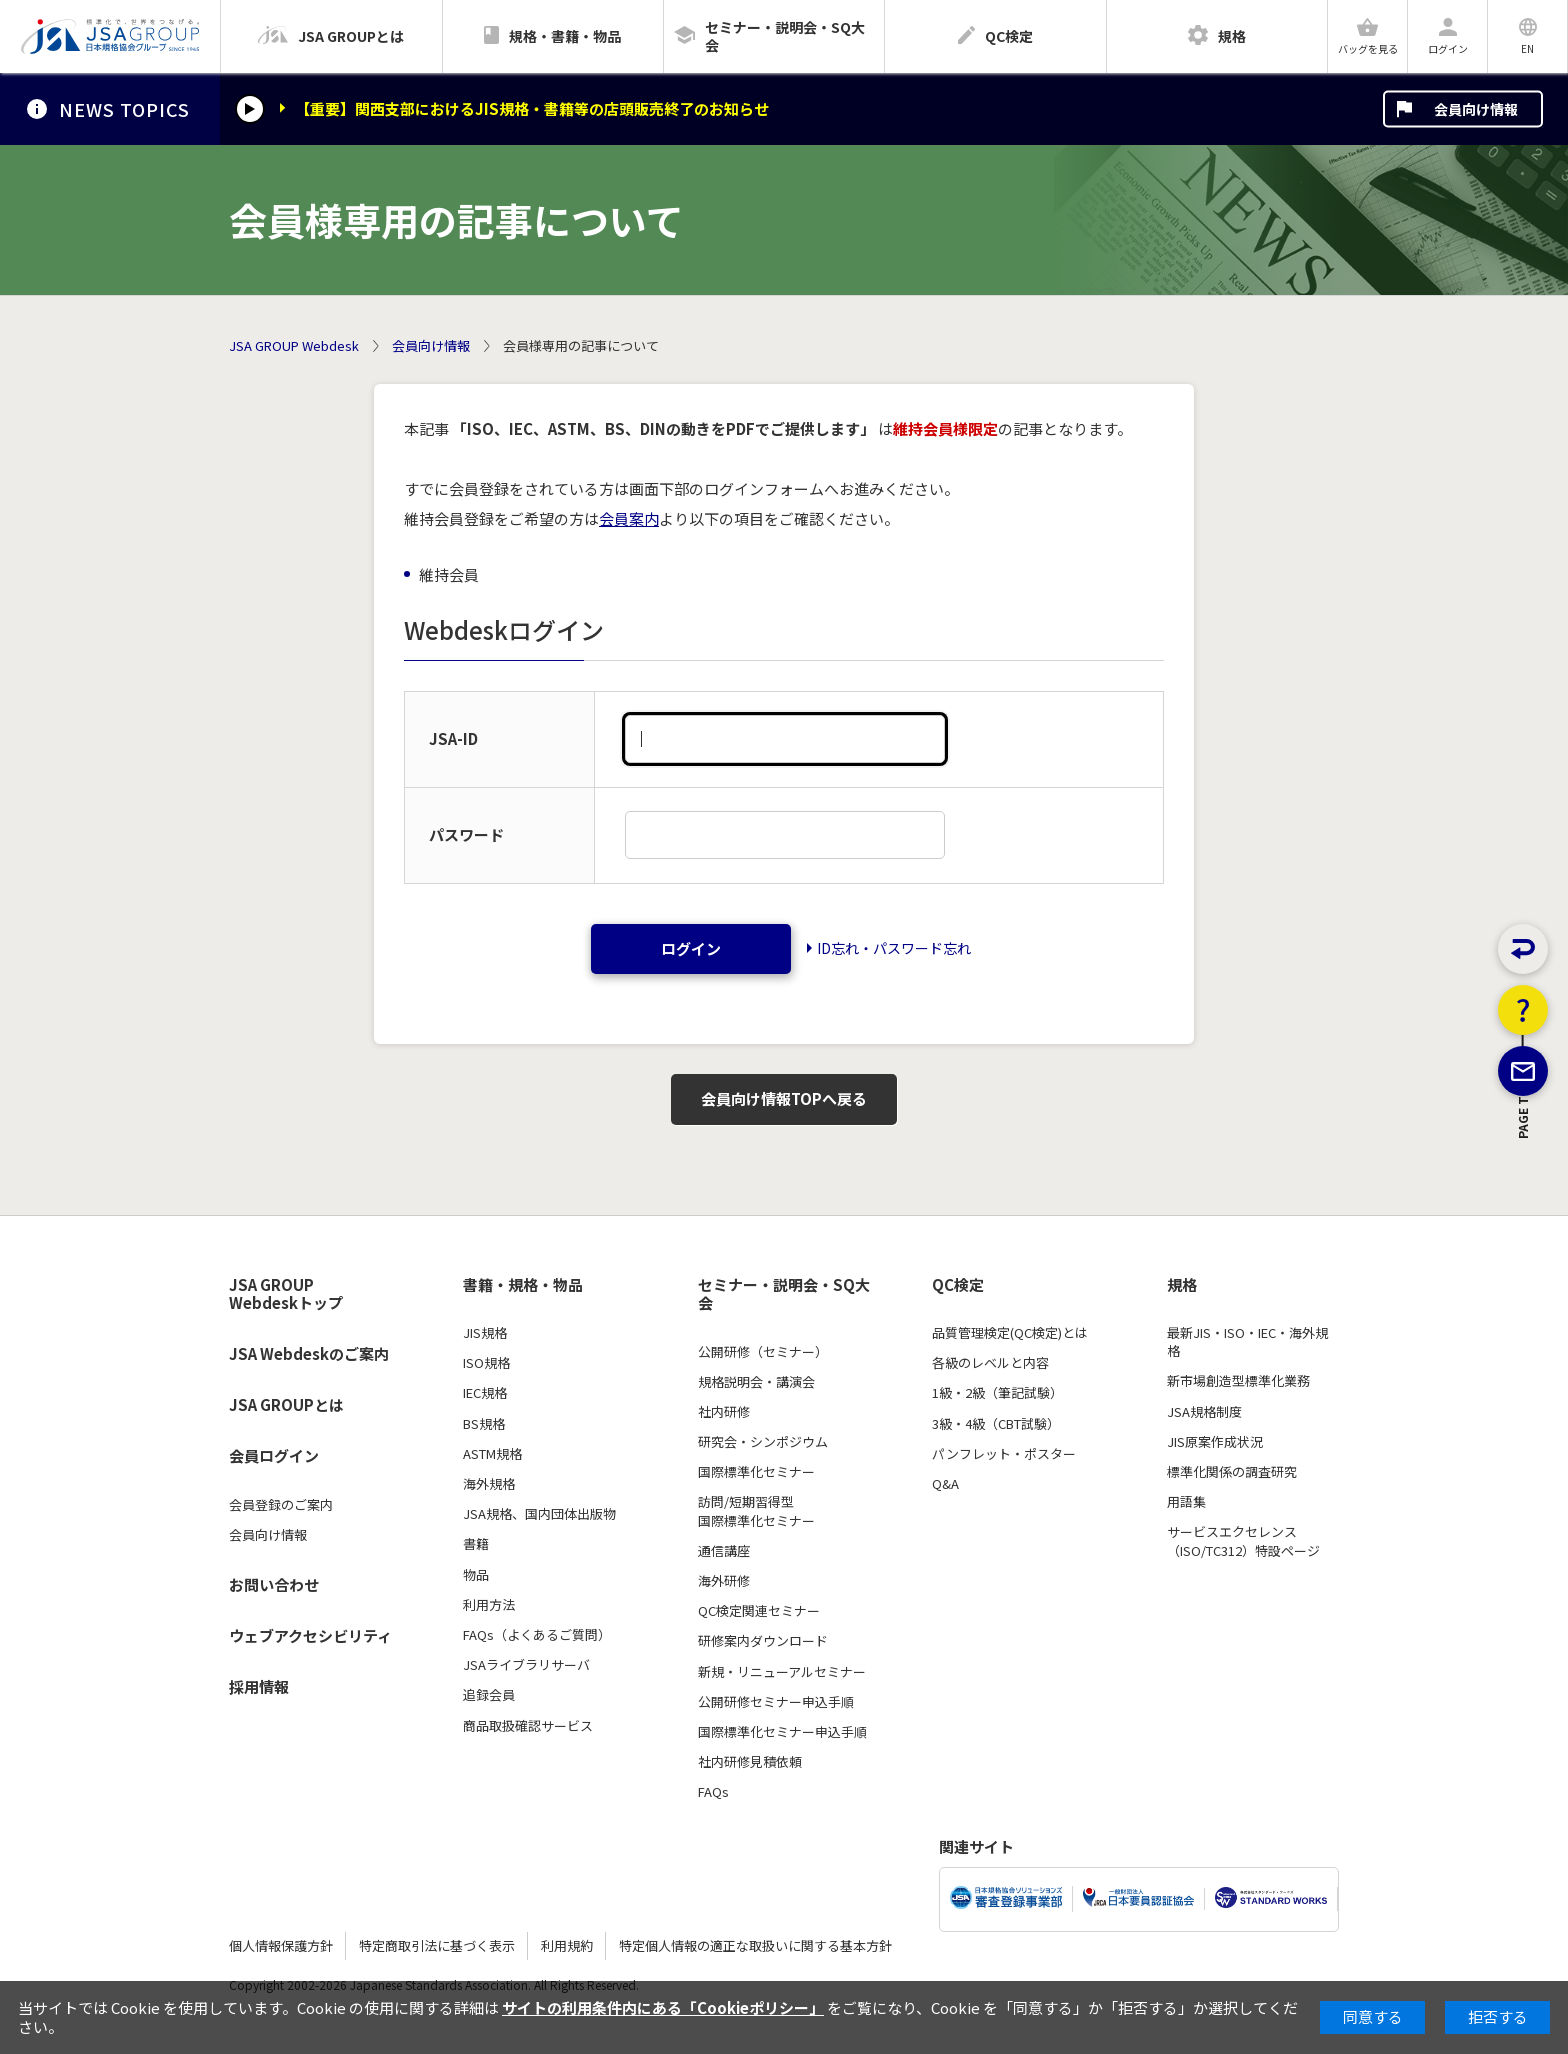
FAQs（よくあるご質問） (537, 1635)
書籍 (476, 1544)
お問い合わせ (274, 1584)
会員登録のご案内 (281, 1505)
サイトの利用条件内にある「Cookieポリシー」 (663, 2007)
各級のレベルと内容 (990, 1363)
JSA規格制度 (1204, 1412)
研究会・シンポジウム (763, 1442)
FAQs (713, 1792)
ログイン (691, 948)
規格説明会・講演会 (756, 1382)
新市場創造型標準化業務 (1238, 1381)
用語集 (1186, 1502)
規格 (1182, 1285)
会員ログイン (274, 1455)
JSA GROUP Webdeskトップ (286, 1294)
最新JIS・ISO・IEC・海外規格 (1247, 1342)
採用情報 (259, 1686)
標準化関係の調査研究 (1232, 1472)
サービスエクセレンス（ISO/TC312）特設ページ (1243, 1541)
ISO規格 (486, 1363)
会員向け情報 (1476, 109)
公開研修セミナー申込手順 (776, 1702)
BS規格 (484, 1424)
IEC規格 (485, 1393)
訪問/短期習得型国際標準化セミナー (756, 1511)
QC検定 (958, 1285)
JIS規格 (485, 1333)
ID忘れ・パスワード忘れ (894, 948)
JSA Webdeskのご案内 (309, 1353)
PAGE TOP (1523, 1224)
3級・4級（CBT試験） (996, 1424)
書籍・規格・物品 (523, 1285)
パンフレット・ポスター (1004, 1454)
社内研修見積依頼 (750, 1762)
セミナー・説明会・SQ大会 (784, 1294)
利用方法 (489, 1605)
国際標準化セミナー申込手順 (782, 1732)
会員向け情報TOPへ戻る (784, 1098)
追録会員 (489, 1695)
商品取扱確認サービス (528, 1726)
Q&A (945, 1484)
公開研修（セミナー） (763, 1352)
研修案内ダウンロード (763, 1641)
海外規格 (489, 1484)
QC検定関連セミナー (759, 1611)
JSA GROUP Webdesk (294, 346)
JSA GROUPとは (286, 1404)
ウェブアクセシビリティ (310, 1635)
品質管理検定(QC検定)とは (1010, 1333)
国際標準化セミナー (756, 1472)
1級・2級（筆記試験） (997, 1393)
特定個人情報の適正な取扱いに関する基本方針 (755, 1945)
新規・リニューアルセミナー (782, 1672)
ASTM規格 (492, 1454)
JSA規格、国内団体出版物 (539, 1514)
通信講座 (724, 1551)
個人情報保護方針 (281, 1945)
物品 (476, 1575)
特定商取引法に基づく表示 (437, 1945)
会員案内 (629, 518)
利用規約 (567, 1945)
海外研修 (724, 1581)
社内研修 (724, 1412)
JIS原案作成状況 (1215, 1442)
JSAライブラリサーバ (526, 1665)
